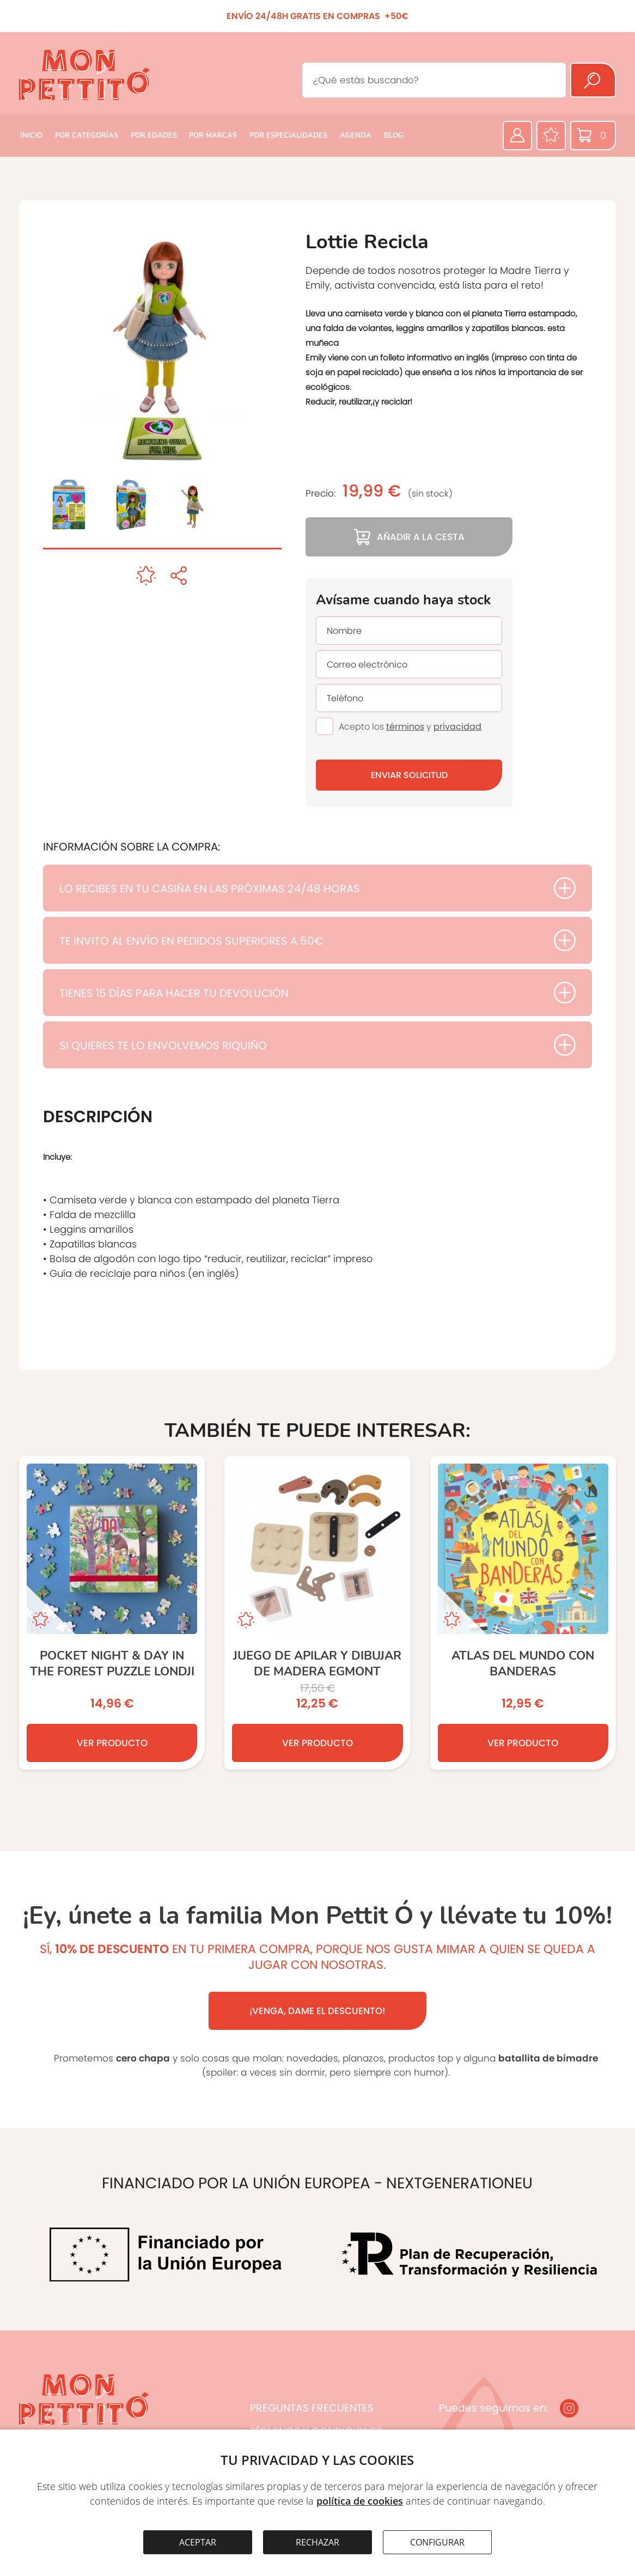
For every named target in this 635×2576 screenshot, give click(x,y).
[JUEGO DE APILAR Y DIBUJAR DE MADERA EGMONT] (317, 1613)
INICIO (31, 135)
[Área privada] (517, 135)
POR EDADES (154, 135)
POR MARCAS (213, 135)
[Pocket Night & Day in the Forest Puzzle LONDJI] (112, 1613)
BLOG (394, 135)
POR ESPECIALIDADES (288, 135)
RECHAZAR (317, 2542)
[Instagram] (569, 2408)
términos (405, 726)
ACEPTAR (197, 2542)
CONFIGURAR (437, 2542)
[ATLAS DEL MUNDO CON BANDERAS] (523, 1613)
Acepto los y (410, 726)
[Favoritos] (551, 135)
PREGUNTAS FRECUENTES (312, 2408)
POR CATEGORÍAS (86, 135)
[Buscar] (593, 80)
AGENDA (355, 135)
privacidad (457, 726)
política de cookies (359, 2500)
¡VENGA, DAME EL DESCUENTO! (317, 2010)
